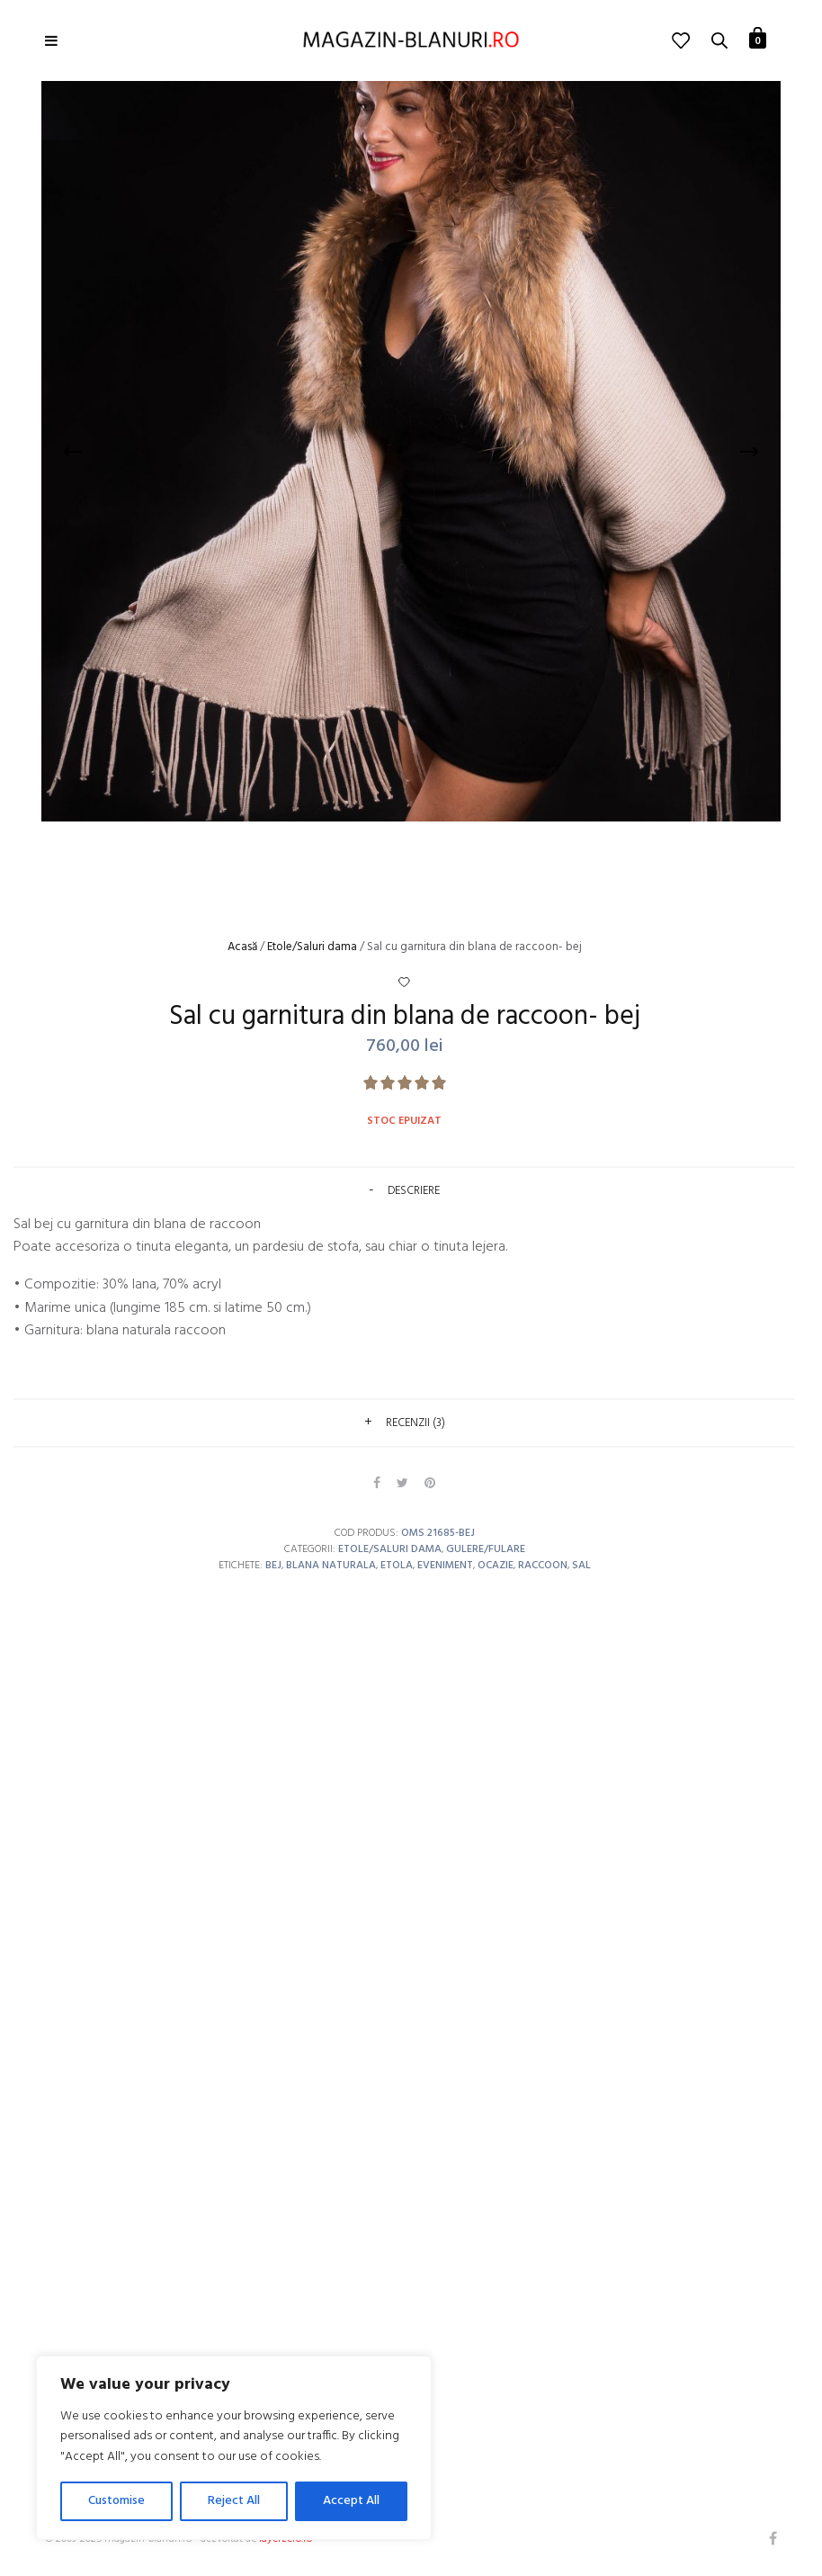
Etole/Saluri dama (312, 947)
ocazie (496, 1566)
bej (273, 1566)
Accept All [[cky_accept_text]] (351, 2501)
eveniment (445, 1566)
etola (396, 1566)
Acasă (242, 947)
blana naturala (331, 1566)
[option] (411, 451)
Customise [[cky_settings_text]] (116, 2501)
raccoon (542, 1566)
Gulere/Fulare (485, 1549)
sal (581, 1566)
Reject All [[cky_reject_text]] (234, 2501)
